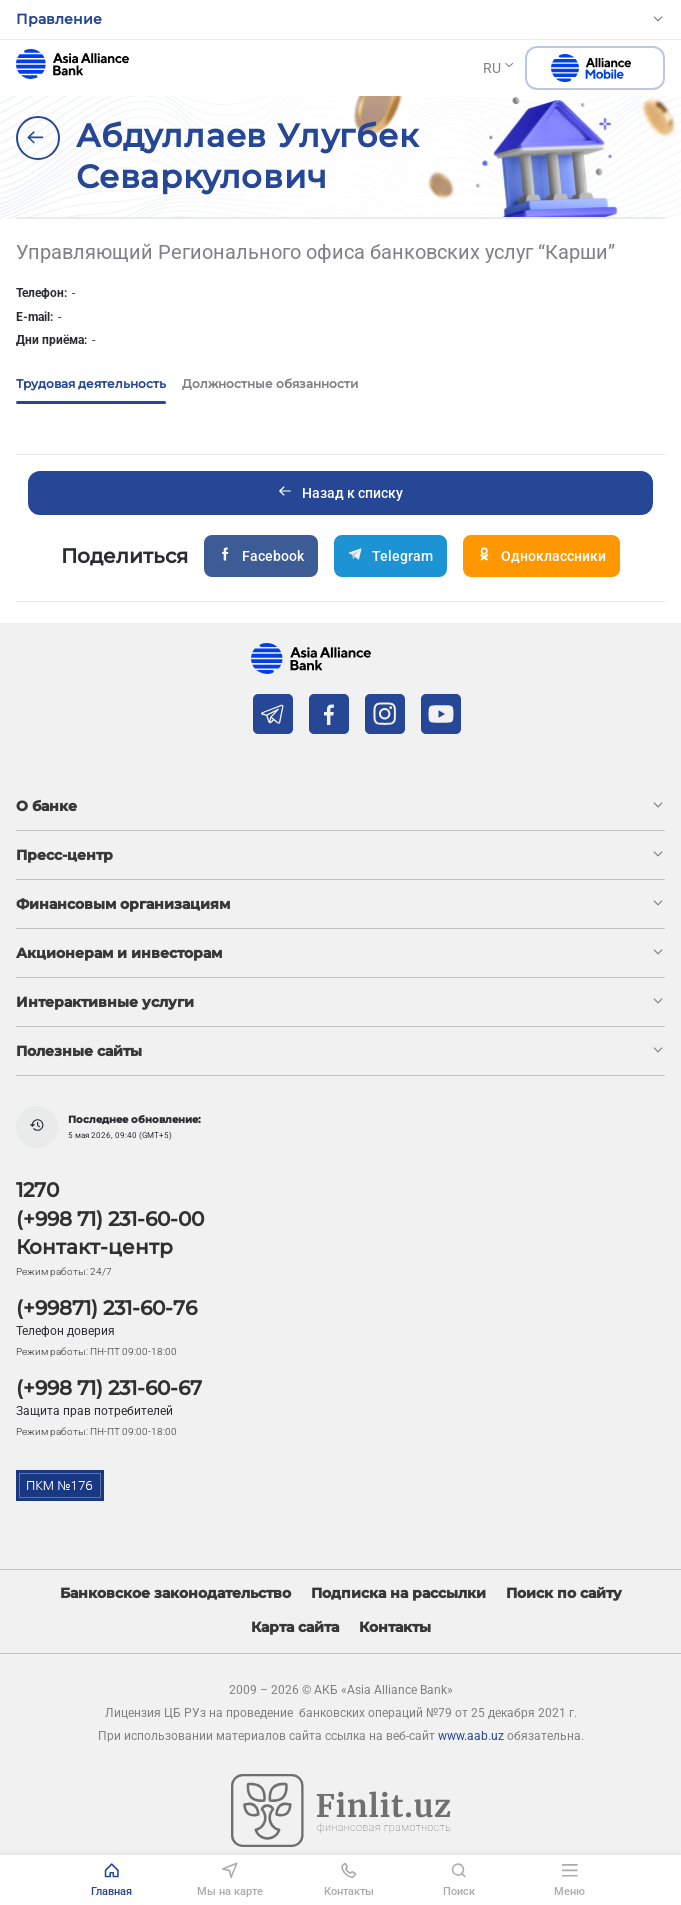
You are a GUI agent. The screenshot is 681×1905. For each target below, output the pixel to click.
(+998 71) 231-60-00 (110, 1219)
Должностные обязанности (270, 383)
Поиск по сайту (564, 1593)
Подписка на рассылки (398, 1593)
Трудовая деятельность (91, 383)
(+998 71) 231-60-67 (109, 1388)
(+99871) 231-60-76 (106, 1308)
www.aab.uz (471, 1736)
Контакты (395, 1627)
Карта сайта (295, 1627)
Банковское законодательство (175, 1593)
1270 (37, 1190)
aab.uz (72, 64)
